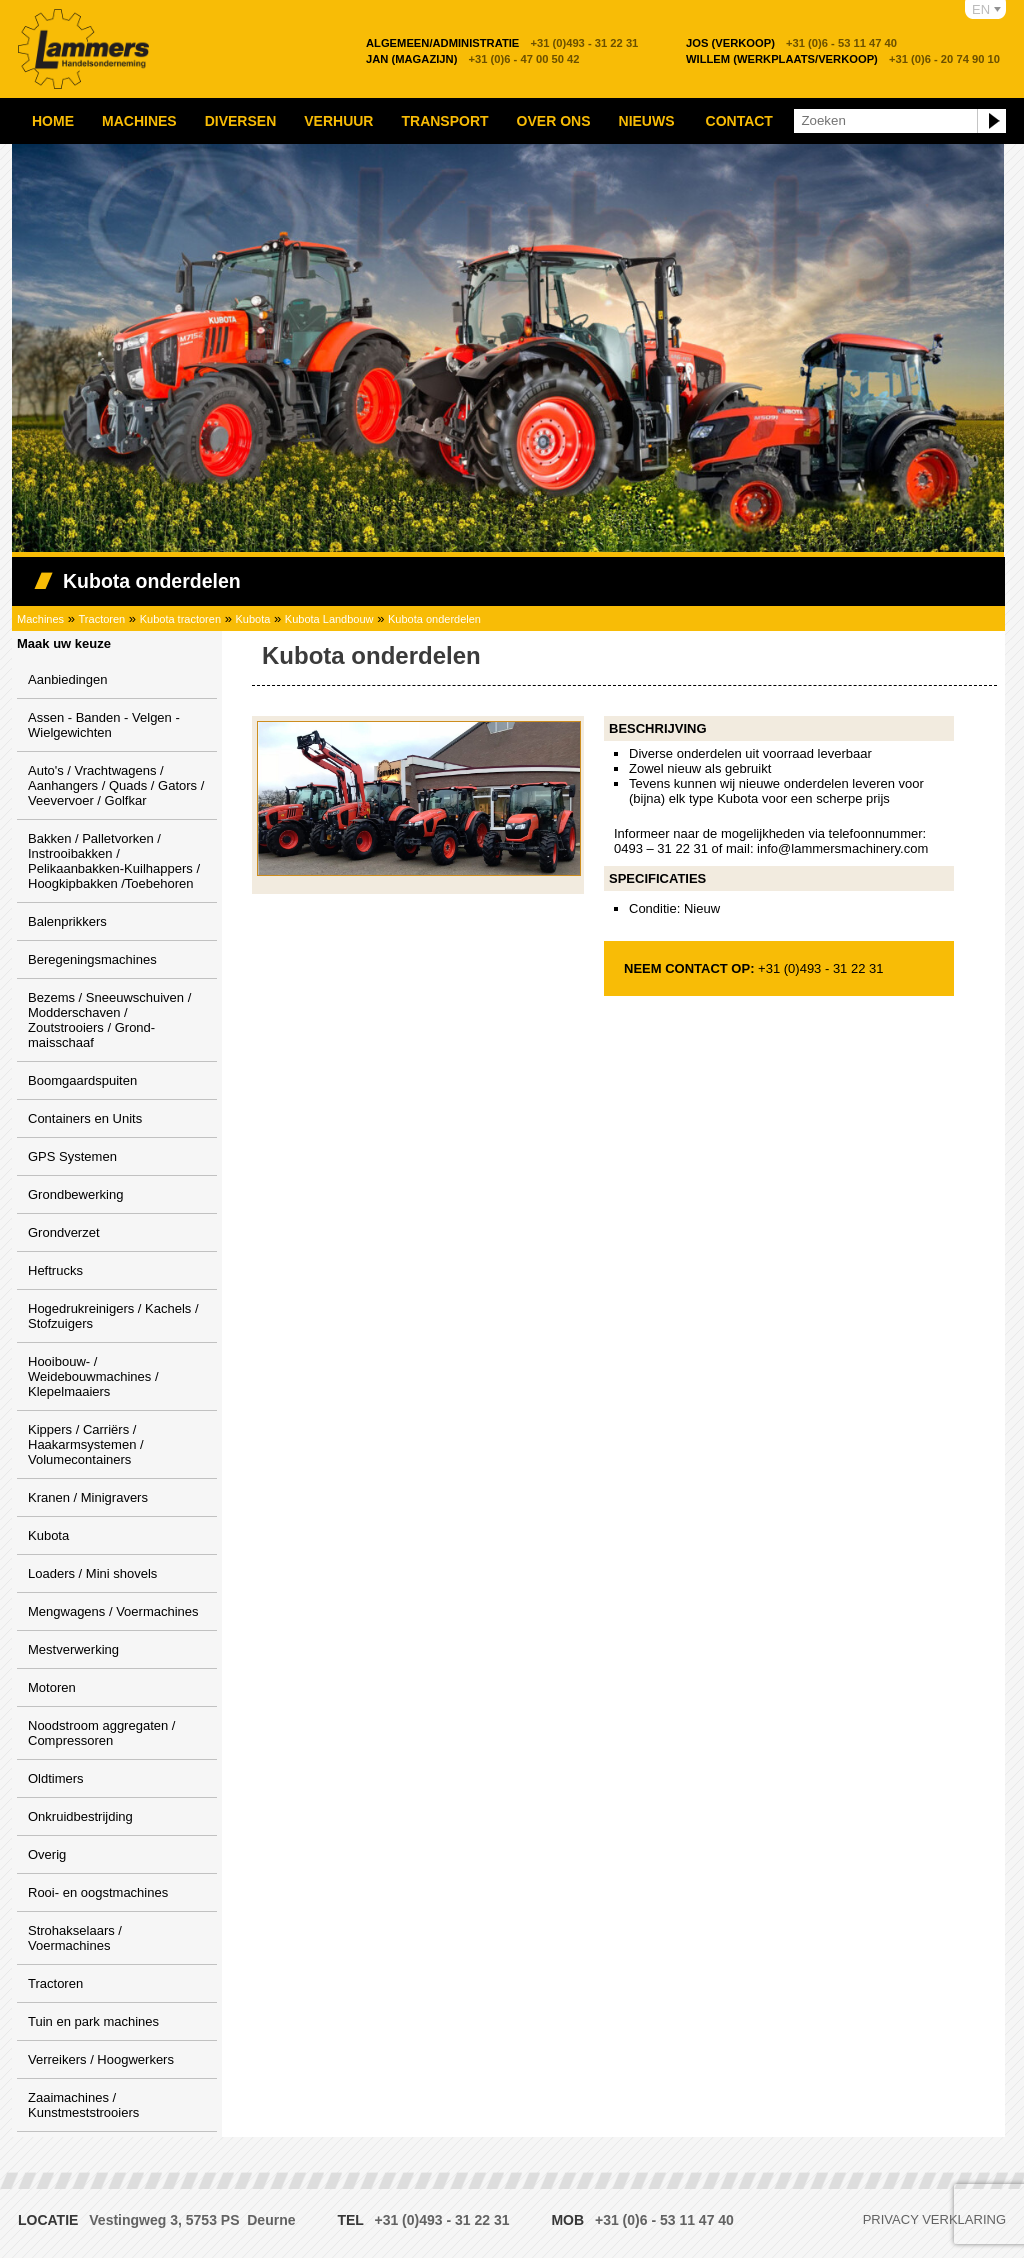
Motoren (52, 1687)
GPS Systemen (72, 1156)
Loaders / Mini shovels (92, 1573)
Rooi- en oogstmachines (98, 1892)
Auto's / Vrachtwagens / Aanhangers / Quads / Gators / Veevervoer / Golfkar (116, 785)
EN (981, 9)
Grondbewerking (75, 1194)
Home (53, 121)
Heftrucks (55, 1270)
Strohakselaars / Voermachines (75, 1938)
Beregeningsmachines (92, 959)
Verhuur (338, 121)
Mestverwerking (73, 1649)
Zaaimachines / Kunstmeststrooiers (83, 2105)
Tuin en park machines (93, 2021)
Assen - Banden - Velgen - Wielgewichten (104, 725)
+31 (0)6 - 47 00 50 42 (473, 59)
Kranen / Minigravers (88, 1497)
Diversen (241, 121)
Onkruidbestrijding (80, 1816)
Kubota (253, 619)
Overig (47, 1854)
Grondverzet (64, 1232)
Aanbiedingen (68, 679)
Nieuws (647, 121)
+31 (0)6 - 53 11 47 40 (791, 43)
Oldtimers (56, 1778)
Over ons (554, 121)
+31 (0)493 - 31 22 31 (502, 43)
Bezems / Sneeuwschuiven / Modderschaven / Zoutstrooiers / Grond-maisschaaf (109, 1020)
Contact (739, 121)
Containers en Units (85, 1118)
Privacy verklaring (934, 2219)
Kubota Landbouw (329, 619)
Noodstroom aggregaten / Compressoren (101, 1733)
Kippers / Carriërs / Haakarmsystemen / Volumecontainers (86, 1444)
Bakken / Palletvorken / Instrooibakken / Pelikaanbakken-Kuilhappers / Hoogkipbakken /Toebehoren (114, 861)
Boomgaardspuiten (82, 1080)
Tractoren (102, 619)
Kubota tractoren (180, 619)
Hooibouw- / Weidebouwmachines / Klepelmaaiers (93, 1376)
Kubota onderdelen (434, 619)
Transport (444, 121)
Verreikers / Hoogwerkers (101, 2059)
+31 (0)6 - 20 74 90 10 (843, 59)
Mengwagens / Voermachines (113, 1611)
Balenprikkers (67, 921)
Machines (139, 121)
